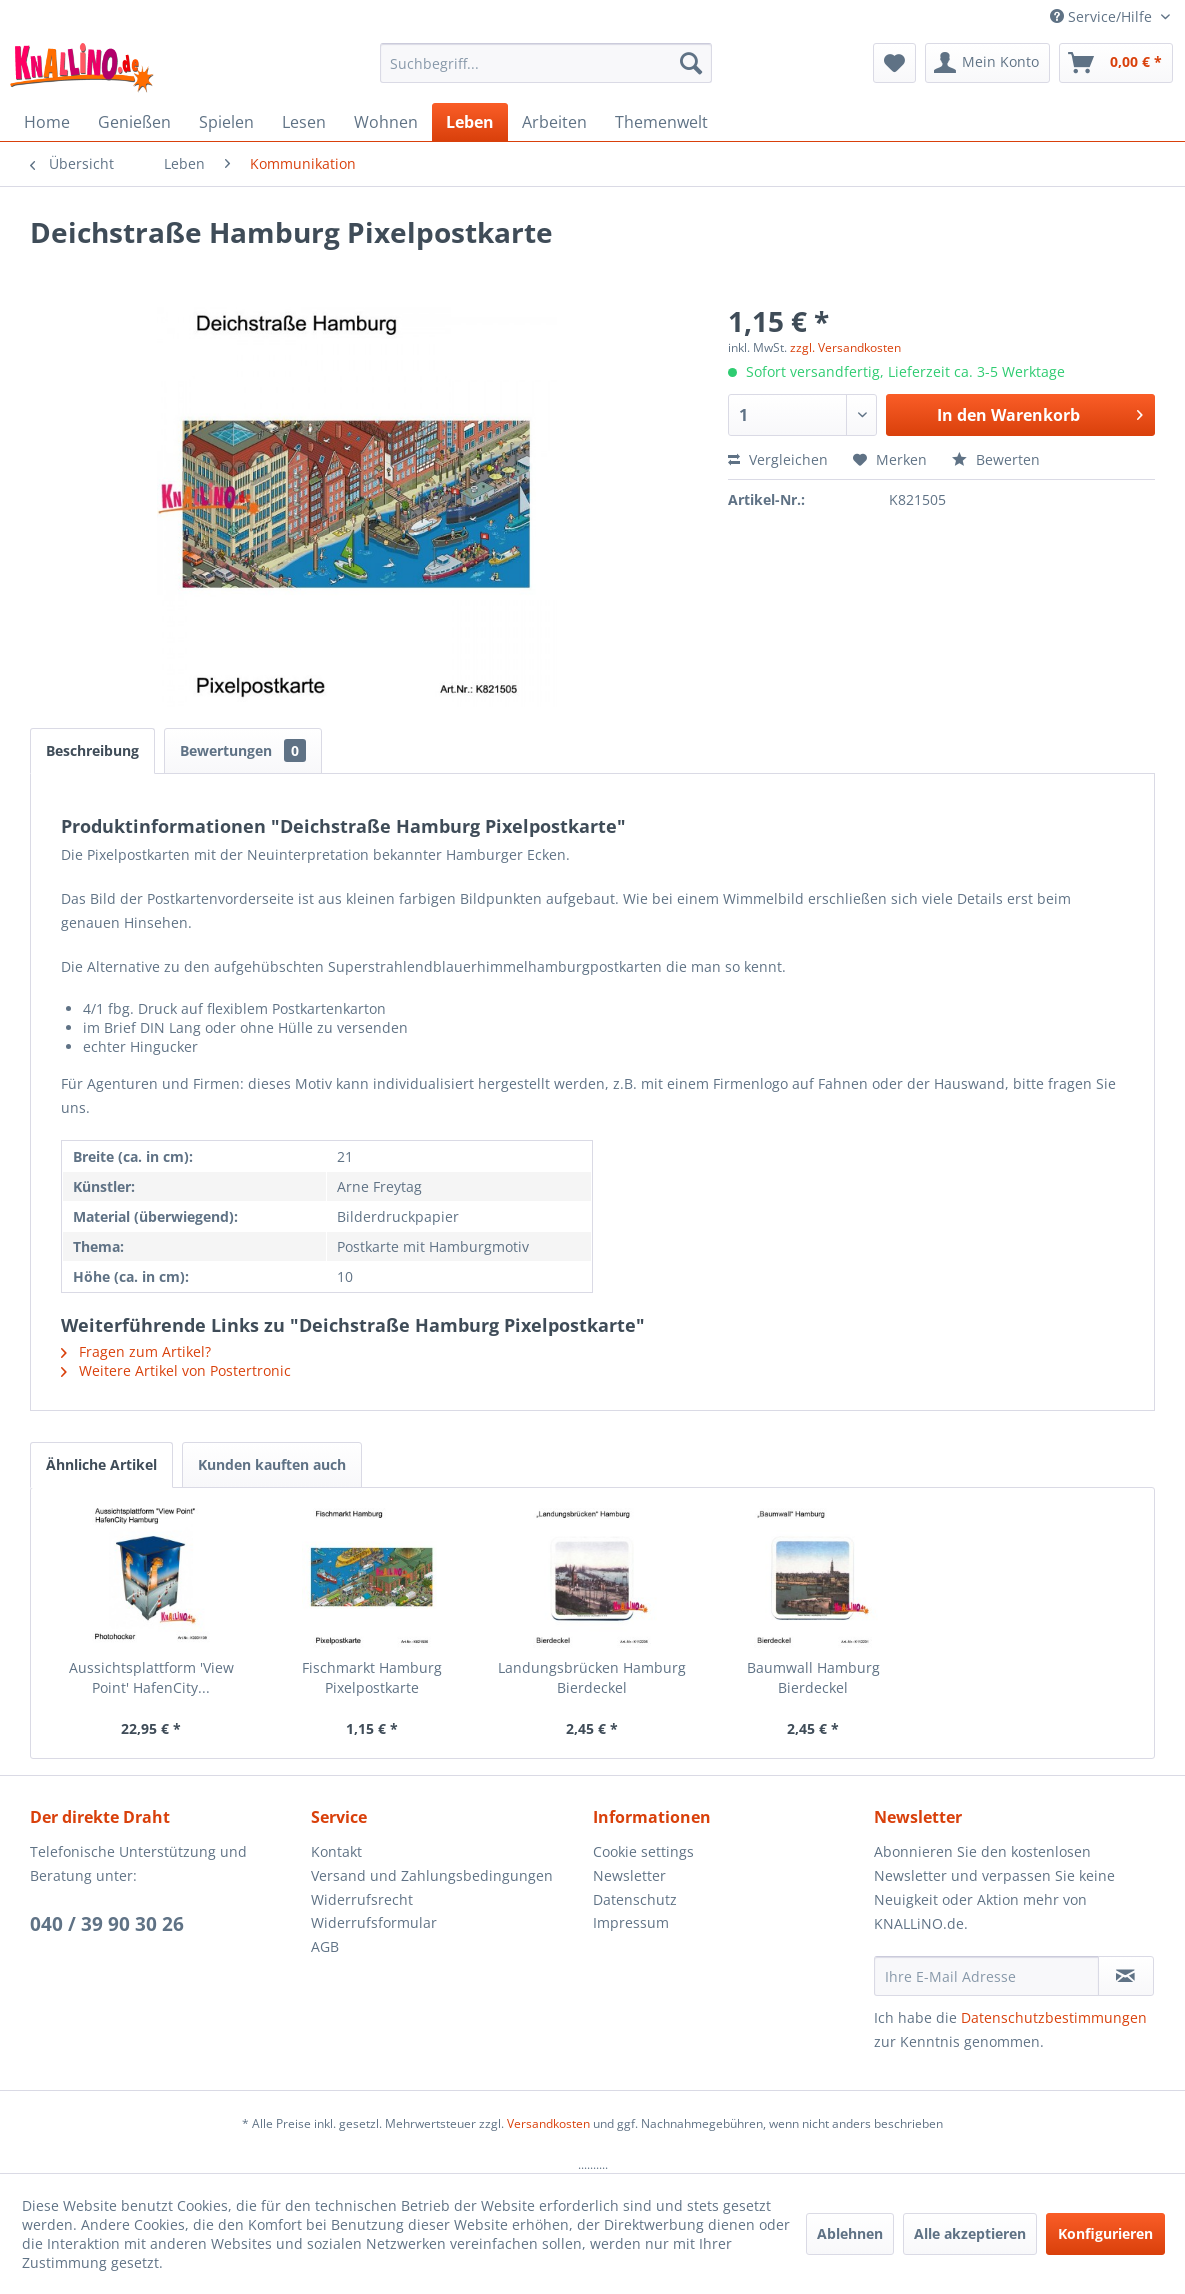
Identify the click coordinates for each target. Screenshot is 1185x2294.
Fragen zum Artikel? (136, 1351)
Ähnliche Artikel (101, 1464)
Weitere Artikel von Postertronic (176, 1370)
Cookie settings (643, 1851)
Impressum (631, 1922)
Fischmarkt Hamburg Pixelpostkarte (372, 1677)
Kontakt (336, 1851)
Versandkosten (548, 2123)
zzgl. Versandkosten (845, 347)
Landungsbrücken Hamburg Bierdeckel (592, 1677)
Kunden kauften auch (272, 1464)
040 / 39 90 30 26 (107, 1924)
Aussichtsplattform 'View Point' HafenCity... (151, 1677)
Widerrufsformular (374, 1922)
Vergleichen (778, 459)
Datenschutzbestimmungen (1054, 2017)
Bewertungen (243, 750)
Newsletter (629, 1875)
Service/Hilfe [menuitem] (1103, 16)
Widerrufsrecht (362, 1899)
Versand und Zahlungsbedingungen (432, 1875)
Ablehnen (850, 2233)
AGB (325, 1946)
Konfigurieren (1105, 2233)
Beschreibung (92, 750)
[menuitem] (546, 63)
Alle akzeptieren (970, 2233)
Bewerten (996, 459)
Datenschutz (635, 1899)
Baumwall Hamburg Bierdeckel (813, 1677)
